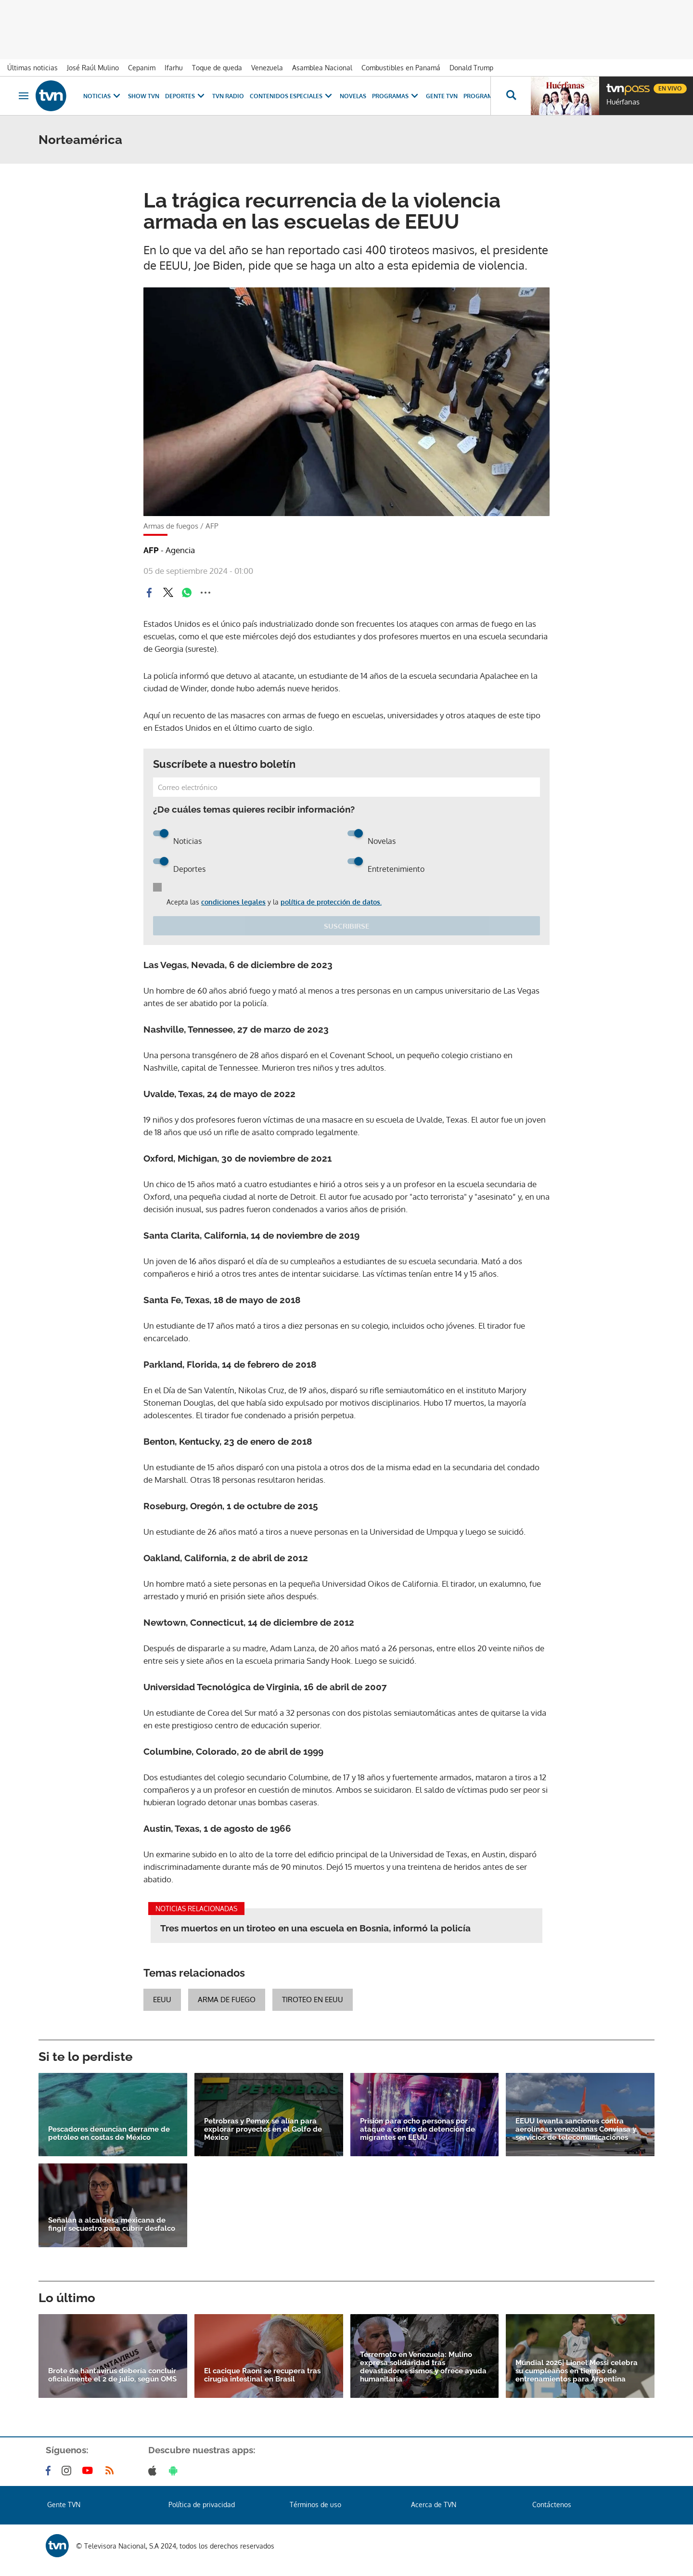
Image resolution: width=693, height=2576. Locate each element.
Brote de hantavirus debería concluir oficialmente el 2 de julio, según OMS (112, 2375)
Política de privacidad (201, 2504)
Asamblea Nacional (322, 68)
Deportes (185, 96)
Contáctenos (551, 2504)
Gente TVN (442, 96)
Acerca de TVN (433, 2504)
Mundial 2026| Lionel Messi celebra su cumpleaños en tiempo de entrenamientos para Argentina (576, 2371)
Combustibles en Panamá (400, 68)
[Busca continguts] (510, 96)
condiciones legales (233, 902)
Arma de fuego (227, 1999)
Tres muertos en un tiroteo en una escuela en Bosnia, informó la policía (315, 1928)
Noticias (102, 96)
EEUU (162, 1999)
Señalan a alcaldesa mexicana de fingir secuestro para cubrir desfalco (111, 2224)
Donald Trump (471, 68)
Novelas (353, 96)
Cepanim (141, 68)
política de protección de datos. (331, 902)
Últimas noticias (32, 68)
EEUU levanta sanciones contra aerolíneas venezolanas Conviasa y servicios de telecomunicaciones (575, 2129)
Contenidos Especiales (292, 96)
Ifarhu (174, 68)
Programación (487, 96)
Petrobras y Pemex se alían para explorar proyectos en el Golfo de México (263, 2129)
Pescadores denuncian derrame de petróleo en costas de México (109, 2133)
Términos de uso (315, 2504)
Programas (396, 96)
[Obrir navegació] (23, 96)
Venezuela (267, 68)
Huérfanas (623, 102)
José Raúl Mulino (93, 68)
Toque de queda (217, 68)
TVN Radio (228, 96)
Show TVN (143, 96)
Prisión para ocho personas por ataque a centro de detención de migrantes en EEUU (417, 2129)
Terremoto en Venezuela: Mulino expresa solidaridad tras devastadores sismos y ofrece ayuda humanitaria (423, 2367)
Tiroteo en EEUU (312, 1999)
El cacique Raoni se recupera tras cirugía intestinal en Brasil (262, 2375)
